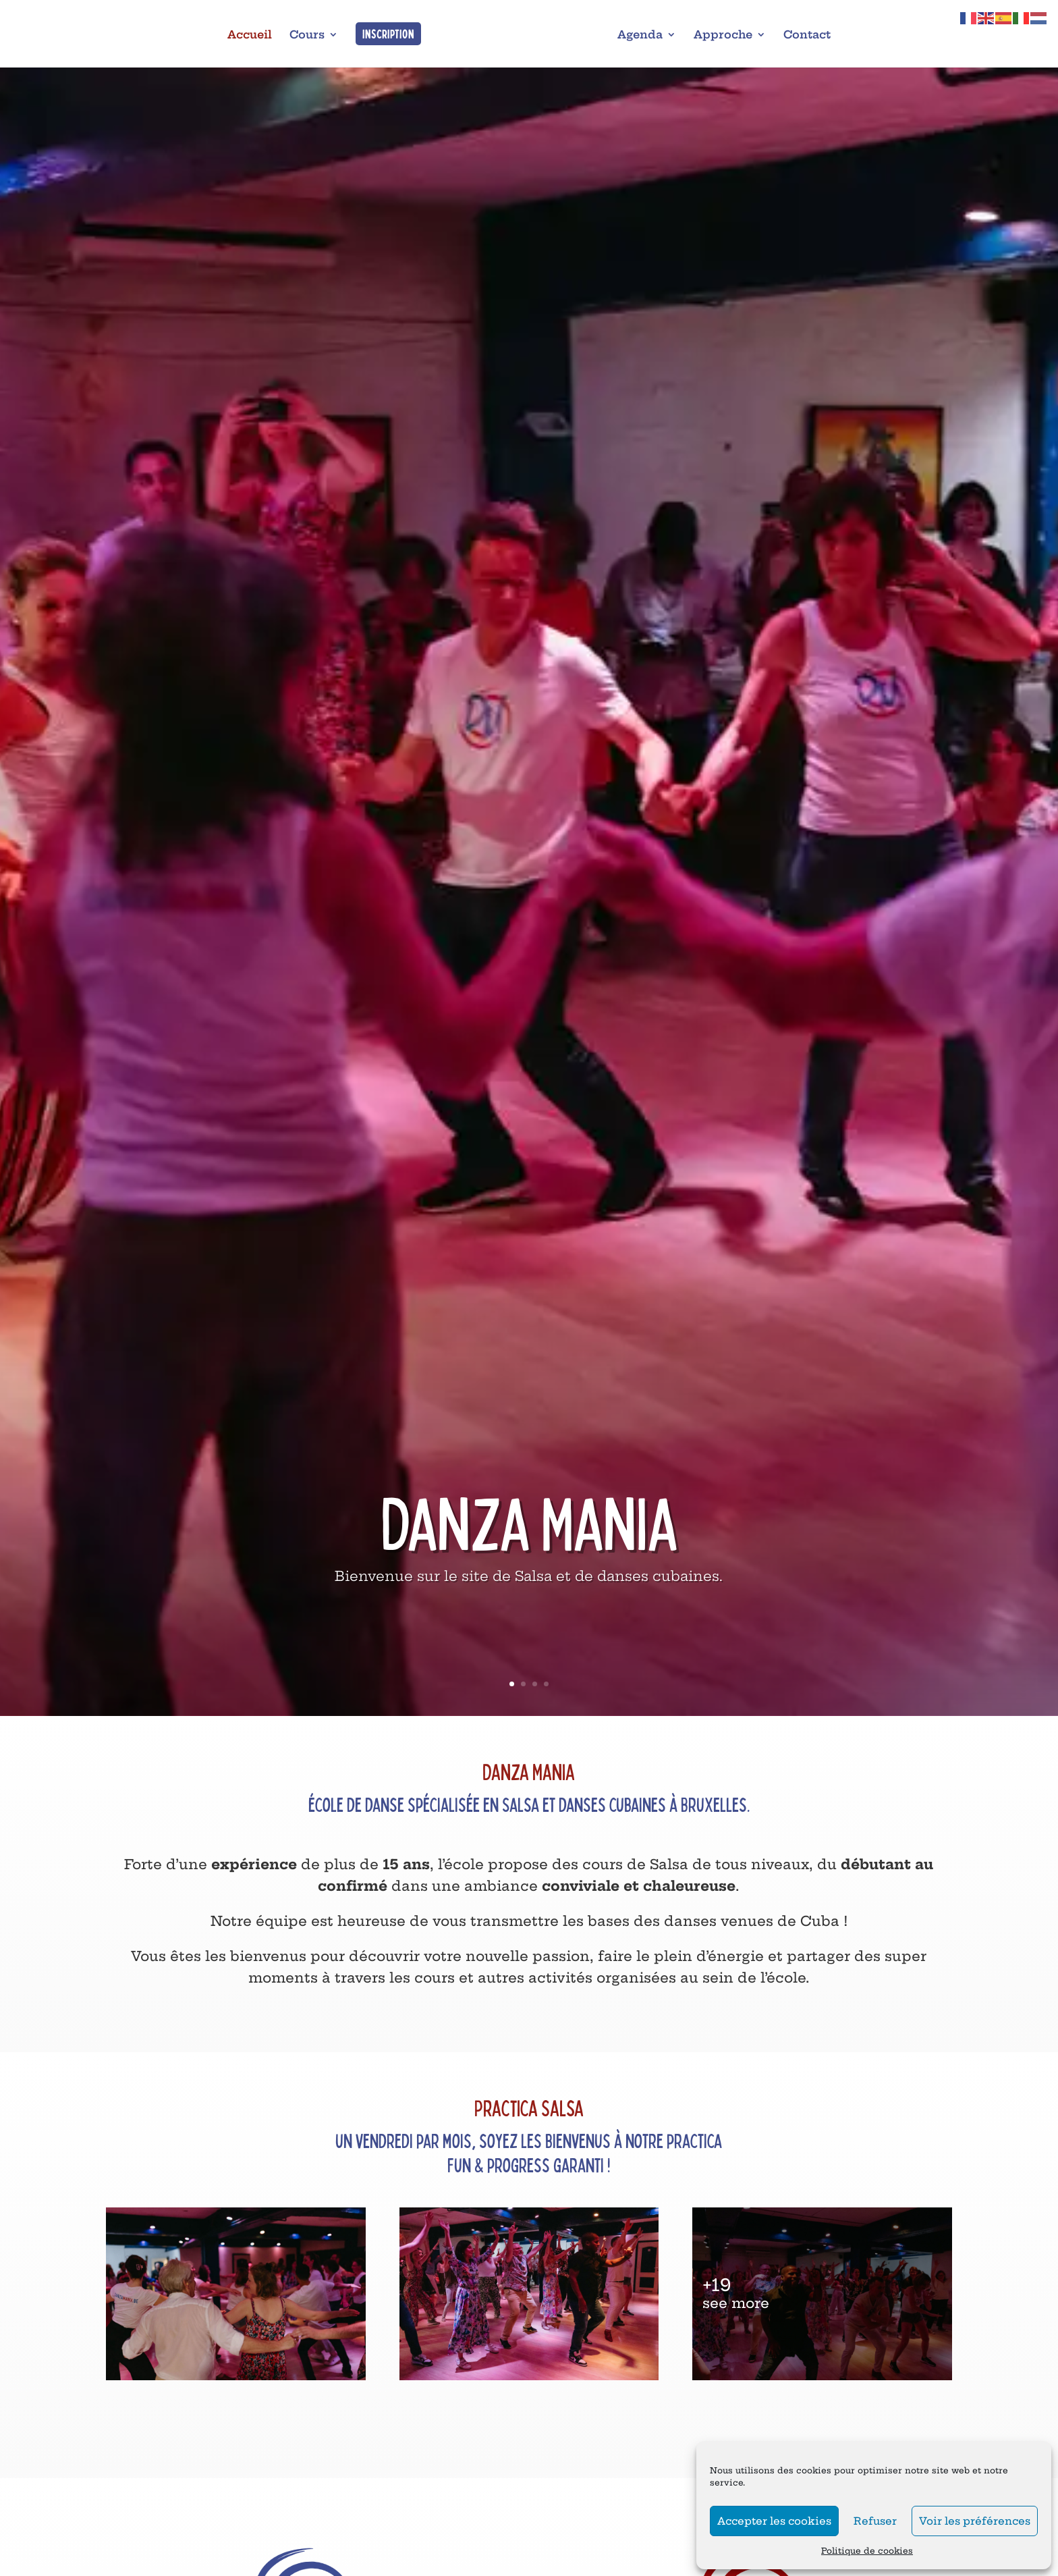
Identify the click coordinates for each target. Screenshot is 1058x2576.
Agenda (640, 35)
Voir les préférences (974, 2521)
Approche (723, 35)
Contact (807, 35)
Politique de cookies (867, 2551)
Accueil (249, 35)
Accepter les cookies (774, 2521)
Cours (307, 35)
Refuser (875, 2521)
